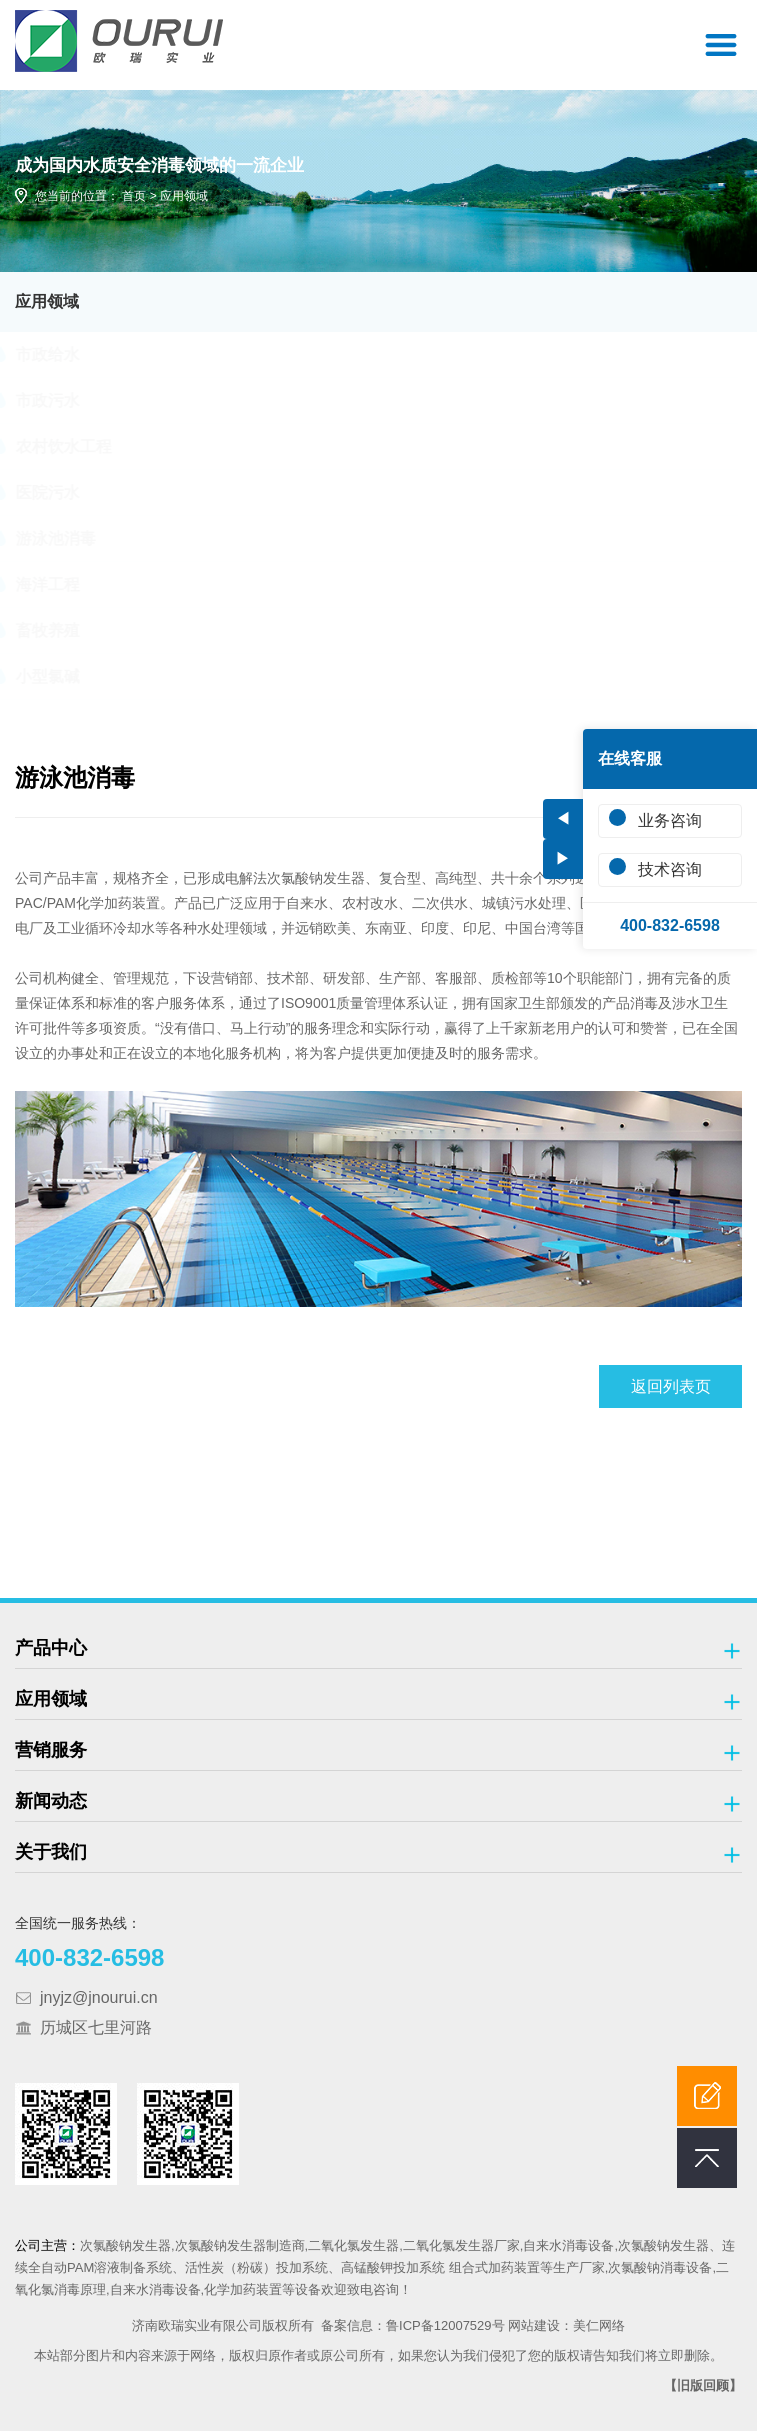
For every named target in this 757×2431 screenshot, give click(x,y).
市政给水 (66, 354)
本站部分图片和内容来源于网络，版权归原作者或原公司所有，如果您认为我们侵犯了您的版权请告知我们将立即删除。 (378, 2355)
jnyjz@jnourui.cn (99, 1997)
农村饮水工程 (82, 446)
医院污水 (66, 492)
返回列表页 (671, 1386)
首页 (134, 196)
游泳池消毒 (74, 538)
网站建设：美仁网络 (566, 2325)
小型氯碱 (66, 676)
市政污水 (66, 400)
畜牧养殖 (66, 630)
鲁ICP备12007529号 (445, 2325)
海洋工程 (66, 584)
